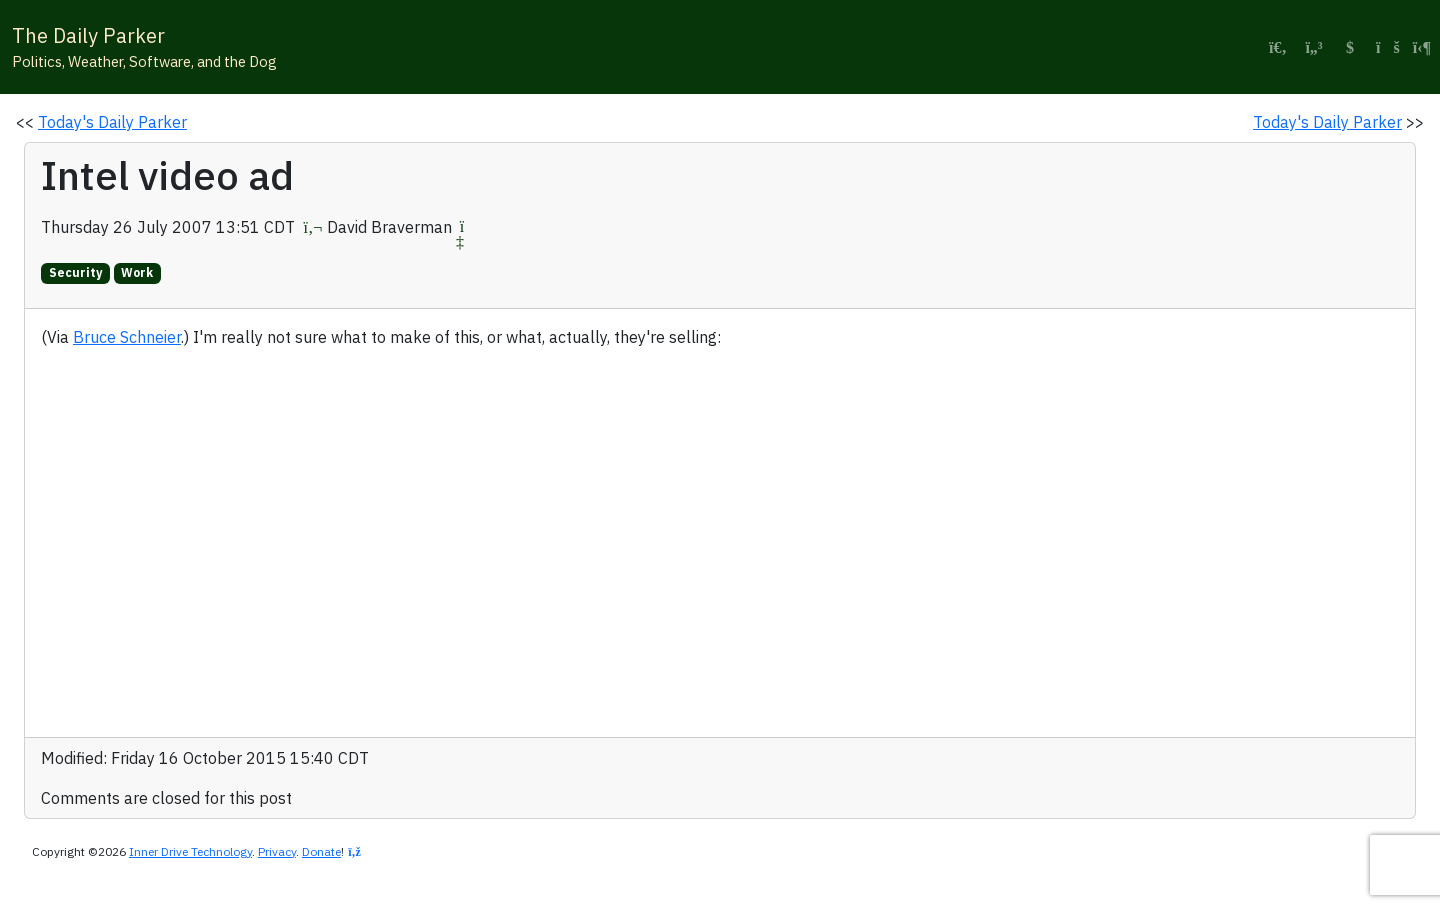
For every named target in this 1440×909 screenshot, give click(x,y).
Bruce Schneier (127, 337)
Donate (321, 851)
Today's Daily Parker (112, 122)
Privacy (277, 851)
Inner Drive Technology (190, 851)
